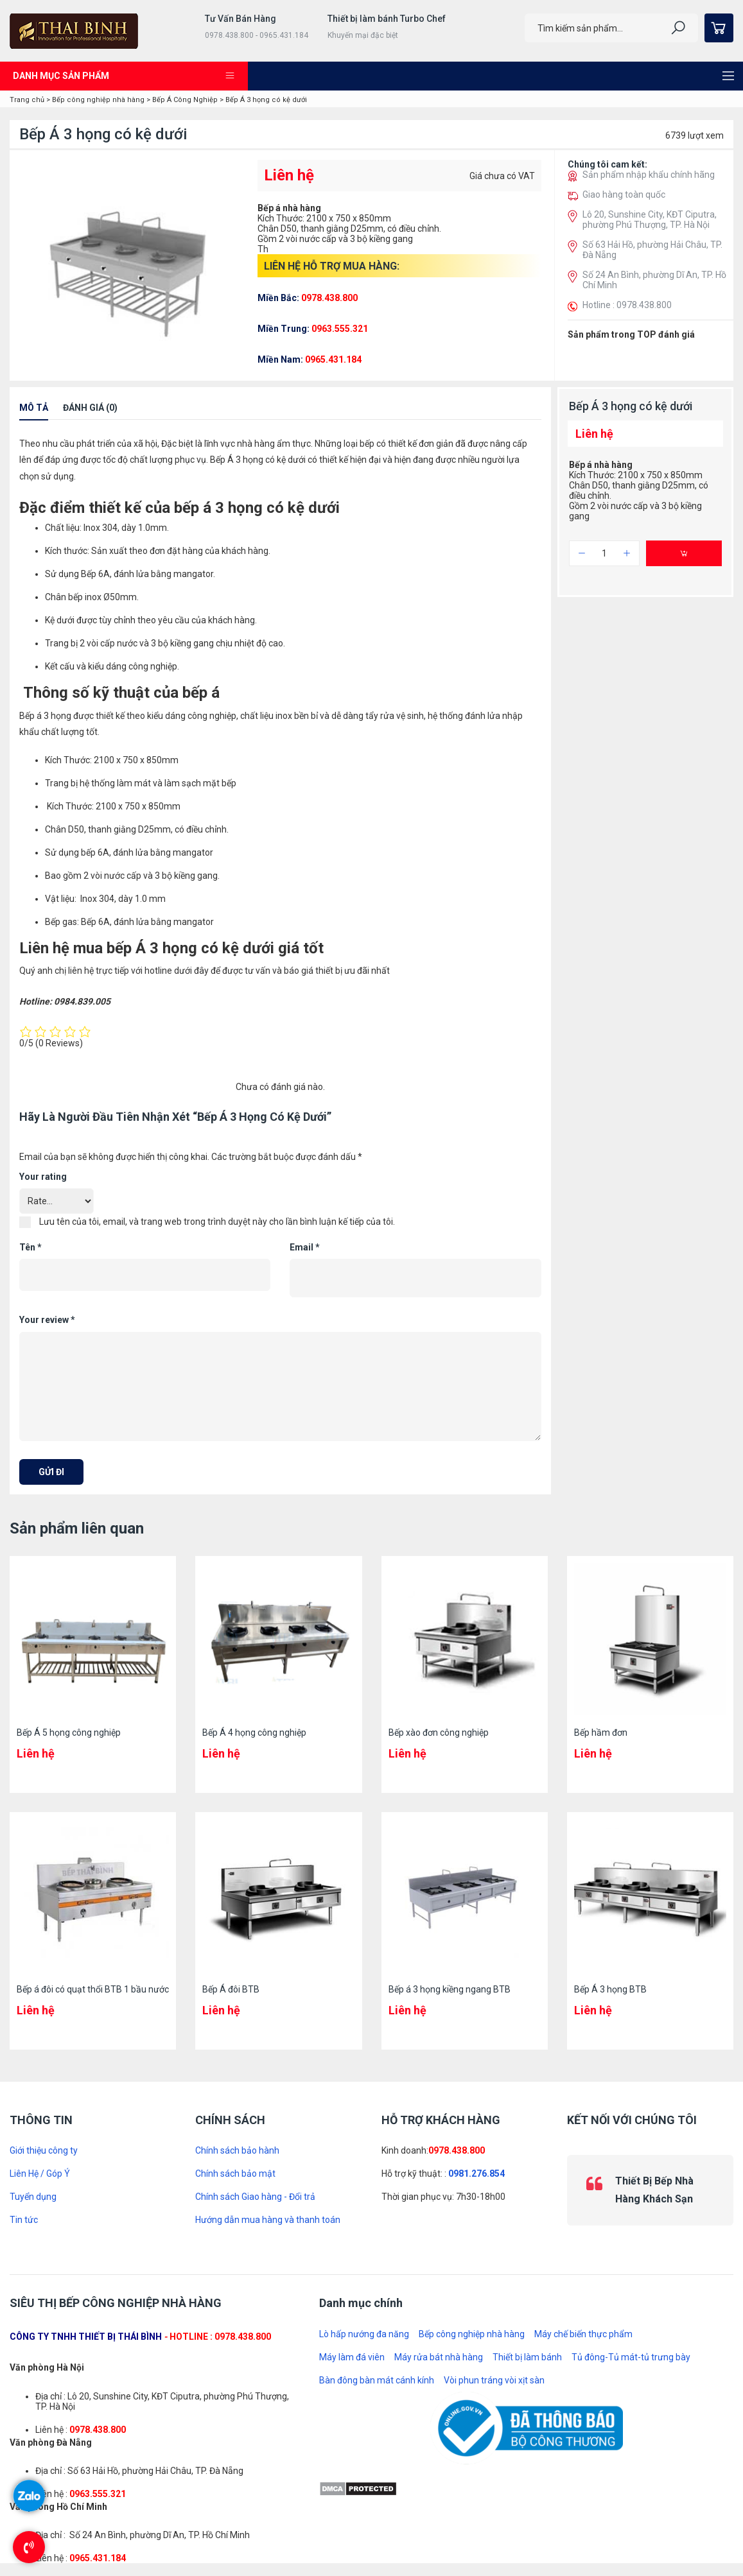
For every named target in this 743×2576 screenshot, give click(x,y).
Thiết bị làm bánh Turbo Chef (387, 18)
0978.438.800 (456, 2150)
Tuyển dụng (33, 2196)
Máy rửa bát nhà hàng (438, 2357)
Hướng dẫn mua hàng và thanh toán (267, 2220)
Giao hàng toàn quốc (623, 194)
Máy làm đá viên (352, 2357)
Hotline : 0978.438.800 (627, 305)
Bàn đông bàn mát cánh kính (376, 2380)
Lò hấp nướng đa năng (364, 2334)
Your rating (43, 1176)
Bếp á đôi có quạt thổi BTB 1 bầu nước (93, 1989)
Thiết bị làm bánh (527, 2357)
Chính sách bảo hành (237, 2150)
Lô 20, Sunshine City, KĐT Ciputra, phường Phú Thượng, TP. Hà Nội (649, 219)
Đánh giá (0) (90, 407)
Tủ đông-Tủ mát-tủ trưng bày (631, 2357)
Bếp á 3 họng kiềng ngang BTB (450, 1989)
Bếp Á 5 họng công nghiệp (69, 1732)
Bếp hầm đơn (600, 1732)
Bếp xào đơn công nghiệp (439, 1732)
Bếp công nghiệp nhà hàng (98, 100)
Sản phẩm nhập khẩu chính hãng (648, 174)
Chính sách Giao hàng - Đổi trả (255, 2196)
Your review (47, 1320)
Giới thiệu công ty (44, 2150)
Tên (30, 1247)
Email (305, 1247)
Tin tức (24, 2220)
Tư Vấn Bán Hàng (240, 18)
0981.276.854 (476, 2173)
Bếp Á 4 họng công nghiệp (254, 1732)
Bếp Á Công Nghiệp (185, 100)
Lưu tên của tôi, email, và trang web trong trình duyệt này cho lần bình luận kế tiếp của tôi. (217, 1221)
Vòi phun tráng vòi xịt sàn (494, 2380)
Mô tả (33, 407)
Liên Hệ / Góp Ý (40, 2173)
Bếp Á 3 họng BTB (610, 1989)
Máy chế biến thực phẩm (583, 2334)
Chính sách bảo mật (235, 2173)
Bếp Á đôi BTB (230, 1989)
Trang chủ (27, 100)
